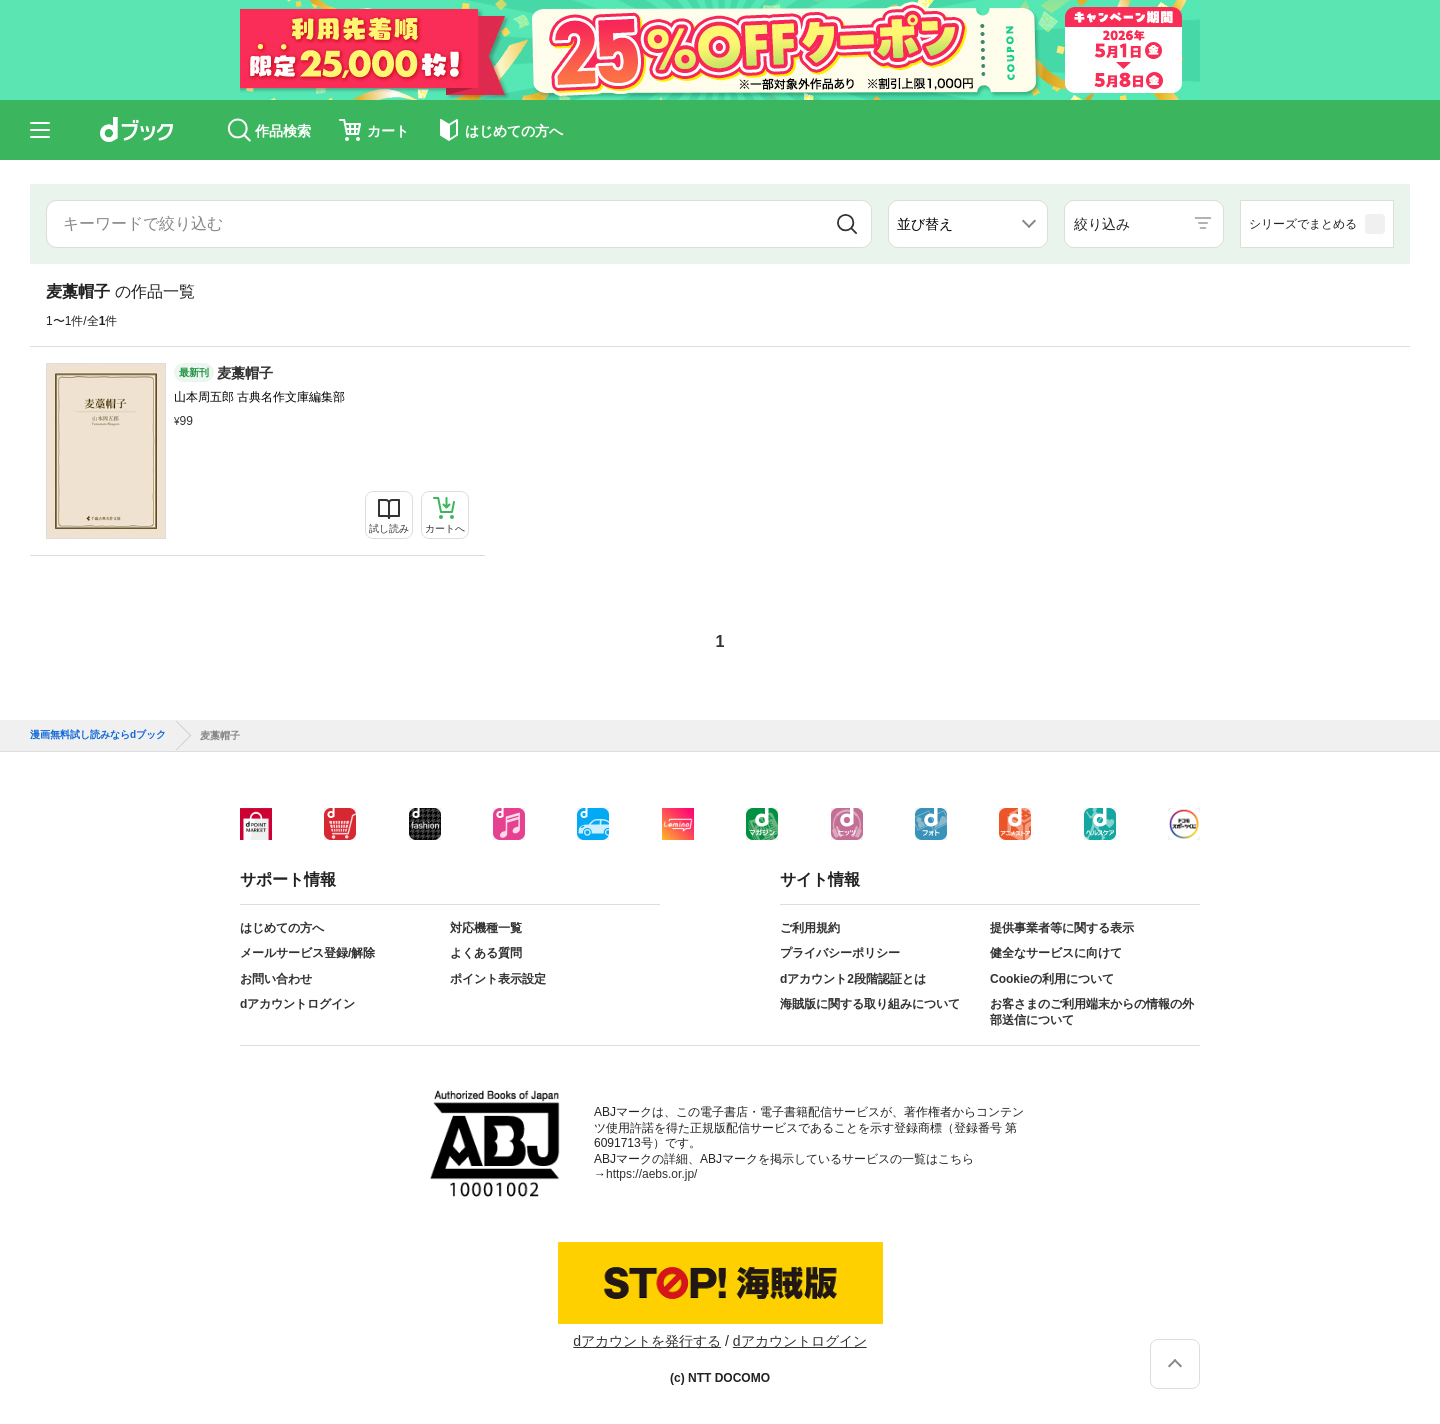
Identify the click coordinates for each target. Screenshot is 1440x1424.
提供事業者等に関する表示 (1062, 928)
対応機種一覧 (486, 928)
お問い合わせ (276, 979)
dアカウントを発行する (647, 1341)
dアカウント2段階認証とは (853, 979)
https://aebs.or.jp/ (651, 1174)
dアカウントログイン (297, 1004)
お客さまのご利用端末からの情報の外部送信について (1092, 1012)
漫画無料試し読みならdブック (98, 735)
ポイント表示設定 (498, 979)
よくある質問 (486, 953)
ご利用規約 (810, 928)
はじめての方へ (282, 928)
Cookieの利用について (1052, 979)
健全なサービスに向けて (1056, 953)
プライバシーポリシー (840, 953)
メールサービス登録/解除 (307, 953)
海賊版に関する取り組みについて (870, 1004)
